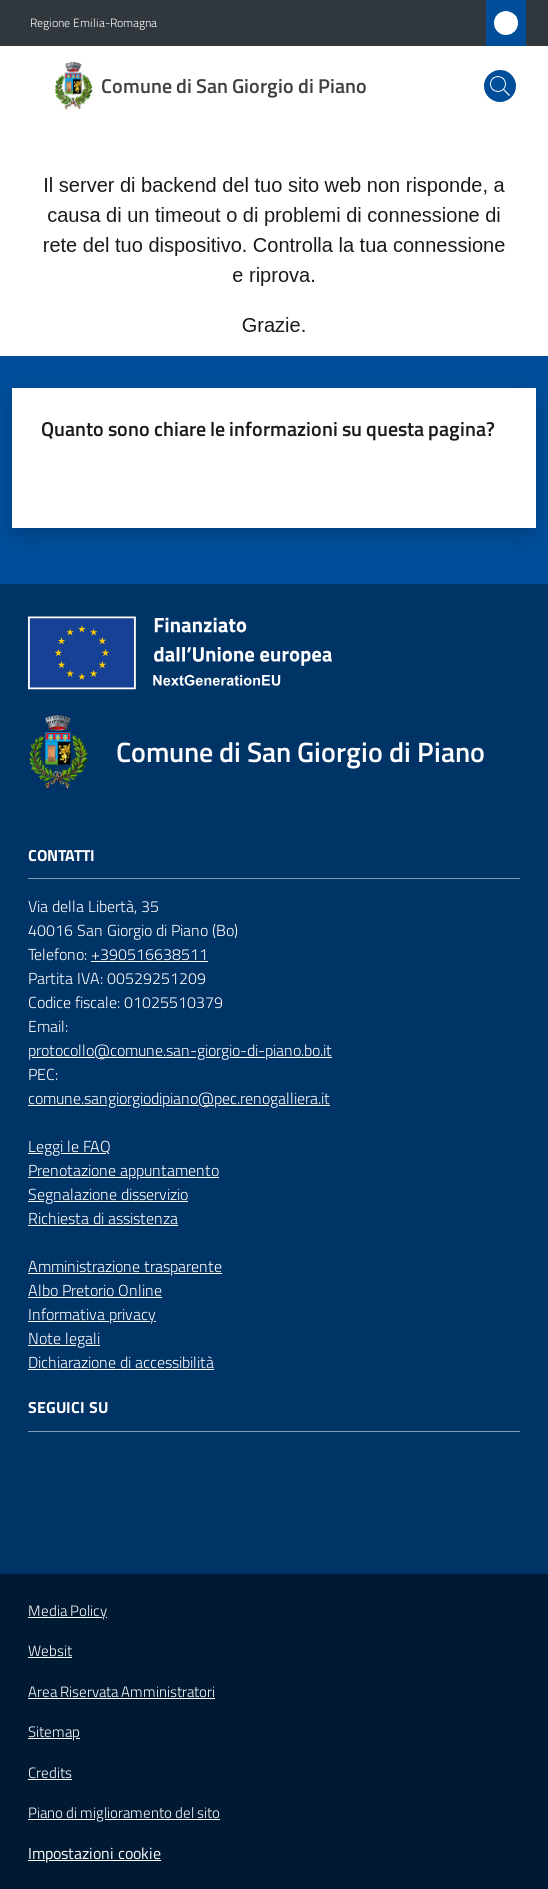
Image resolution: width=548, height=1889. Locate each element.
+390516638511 (149, 954)
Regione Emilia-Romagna (93, 23)
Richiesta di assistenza (103, 1218)
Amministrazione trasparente (125, 1266)
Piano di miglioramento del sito (124, 1812)
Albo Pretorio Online (95, 1290)
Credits (50, 1773)
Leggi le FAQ (69, 1146)
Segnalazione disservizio (108, 1194)
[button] (500, 86)
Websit (50, 1651)
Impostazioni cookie (94, 1853)
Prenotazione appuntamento (123, 1170)
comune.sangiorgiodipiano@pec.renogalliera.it (179, 1098)
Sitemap (54, 1731)
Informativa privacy (92, 1314)
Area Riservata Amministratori (121, 1692)
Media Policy (67, 1610)
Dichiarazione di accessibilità (121, 1362)
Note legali (64, 1338)
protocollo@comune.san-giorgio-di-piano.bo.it (180, 1050)
